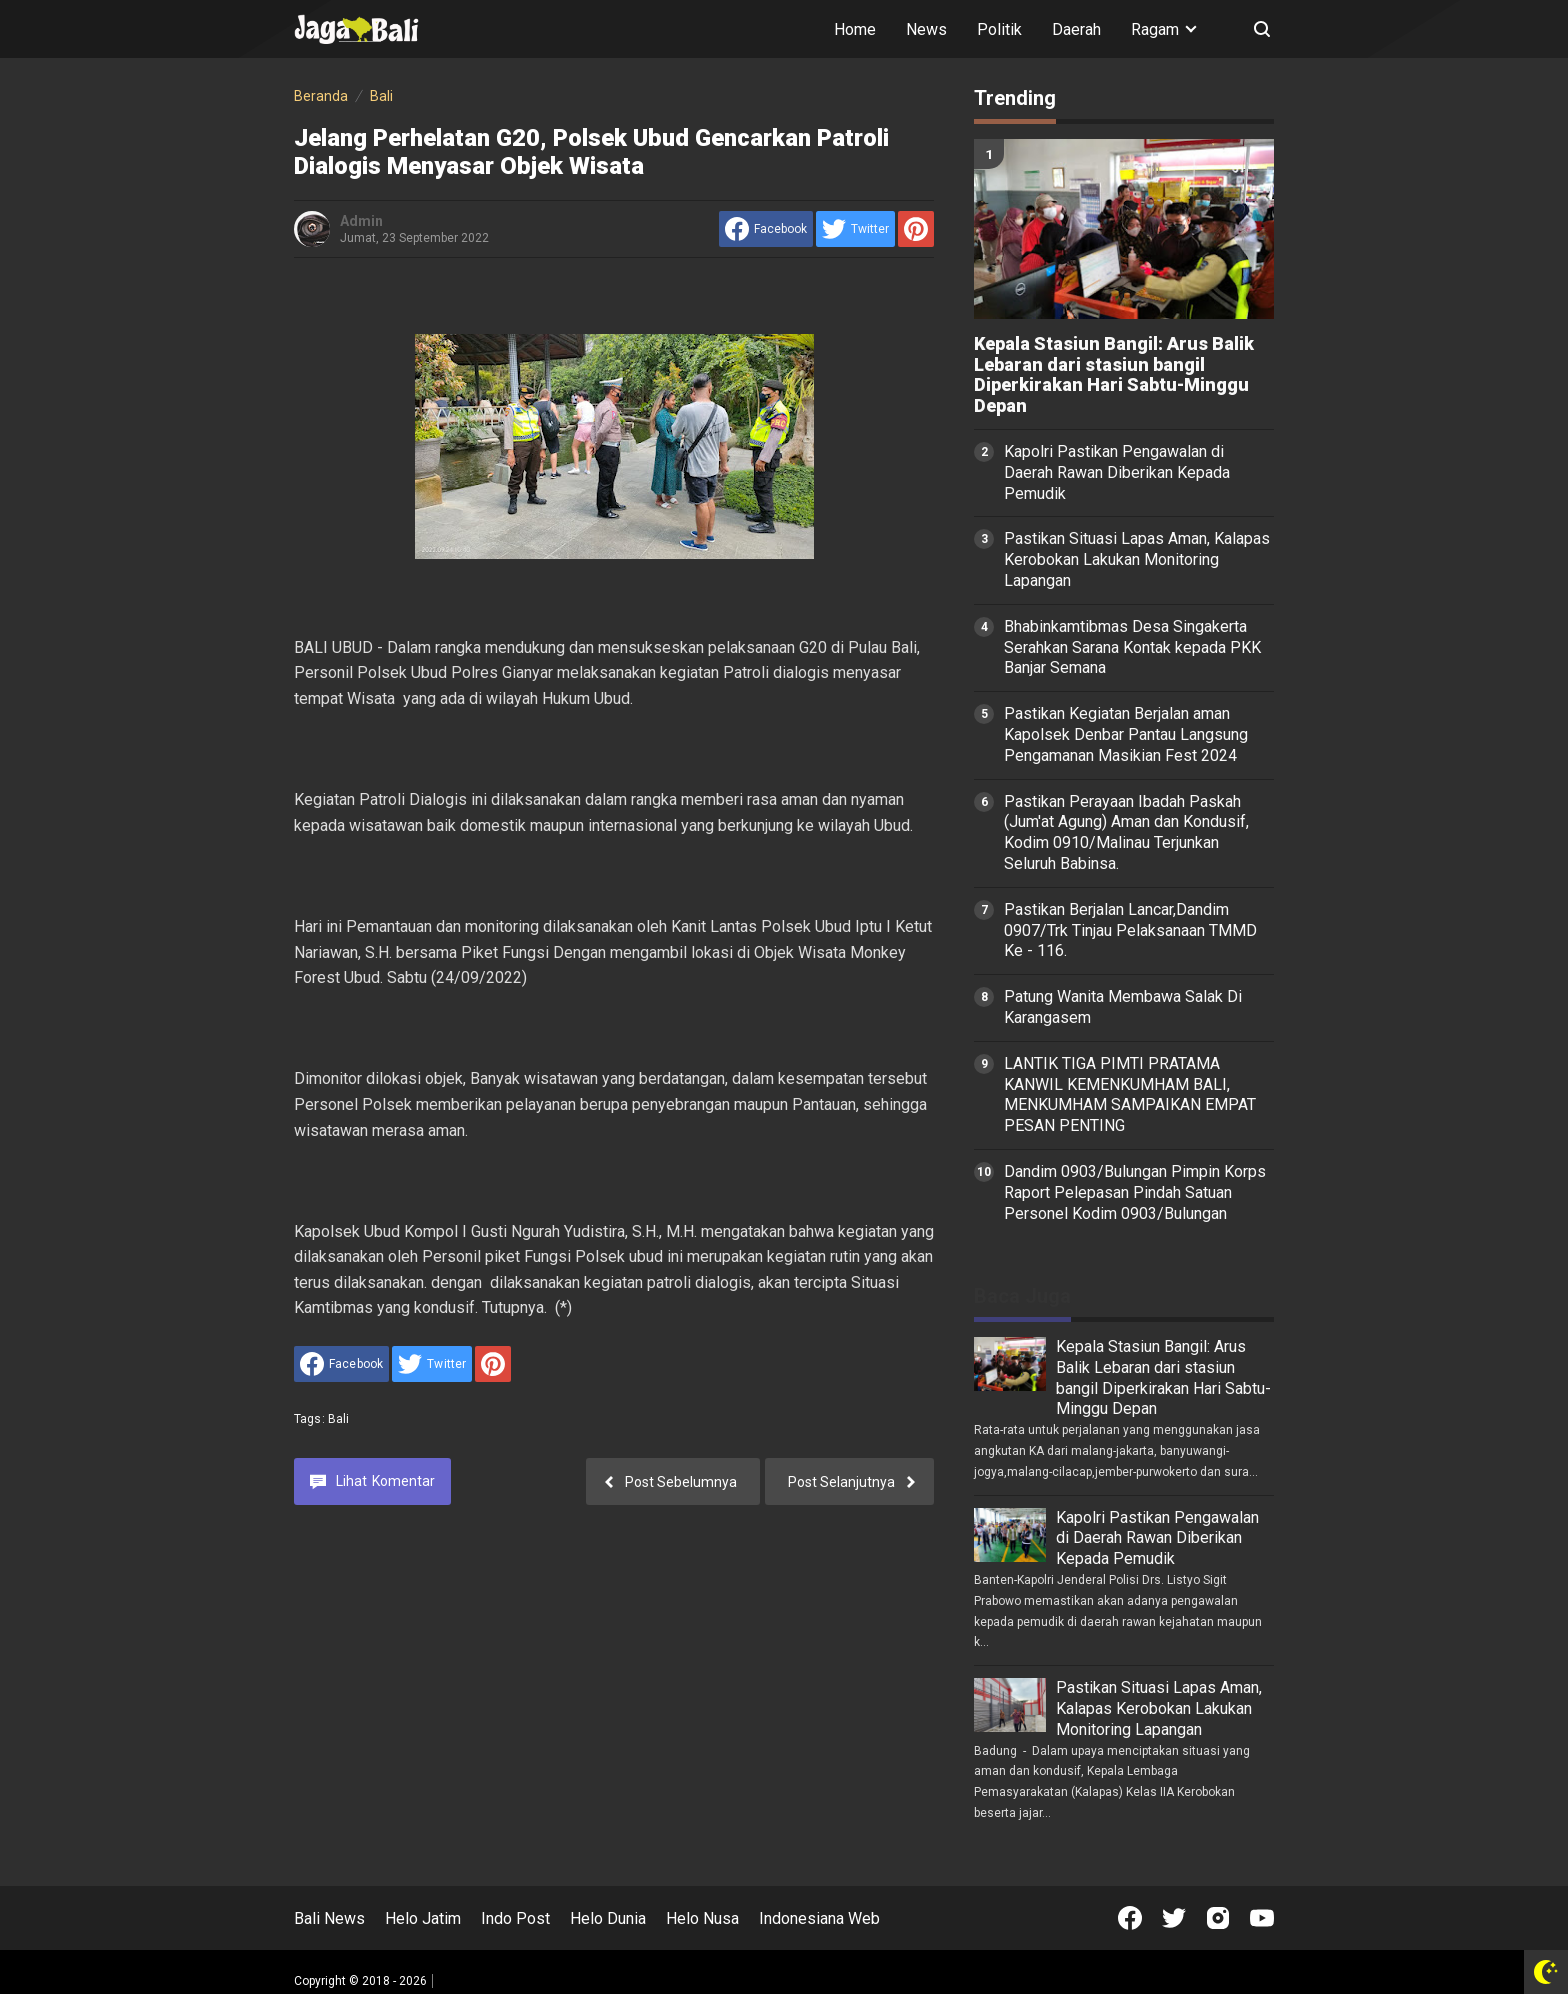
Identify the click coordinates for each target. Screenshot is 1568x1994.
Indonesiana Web (819, 1918)
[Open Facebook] (1130, 1918)
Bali (339, 1419)
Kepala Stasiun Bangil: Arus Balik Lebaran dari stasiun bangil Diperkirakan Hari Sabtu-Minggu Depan (1114, 375)
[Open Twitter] (1174, 1918)
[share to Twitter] (855, 229)
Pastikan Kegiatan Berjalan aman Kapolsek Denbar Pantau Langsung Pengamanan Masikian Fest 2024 (1126, 734)
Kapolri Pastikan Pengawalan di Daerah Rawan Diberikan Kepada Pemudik (1117, 472)
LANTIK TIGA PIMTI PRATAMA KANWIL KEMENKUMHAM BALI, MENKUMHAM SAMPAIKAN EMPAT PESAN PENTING (1130, 1094)
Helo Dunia (608, 1918)
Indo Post (515, 1918)
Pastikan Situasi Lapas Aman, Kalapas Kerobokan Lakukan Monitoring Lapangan (1137, 559)
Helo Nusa (702, 1918)
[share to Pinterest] (916, 229)
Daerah (1076, 29)
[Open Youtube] (1262, 1918)
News (926, 29)
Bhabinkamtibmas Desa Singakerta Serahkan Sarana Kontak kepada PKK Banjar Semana (1132, 647)
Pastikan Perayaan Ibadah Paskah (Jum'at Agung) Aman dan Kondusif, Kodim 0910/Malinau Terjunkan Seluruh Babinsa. (1126, 832)
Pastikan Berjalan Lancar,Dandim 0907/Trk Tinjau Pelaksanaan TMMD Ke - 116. (1130, 930)
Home (855, 29)
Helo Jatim (423, 1918)
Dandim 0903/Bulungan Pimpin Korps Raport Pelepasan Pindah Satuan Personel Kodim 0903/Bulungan (1135, 1192)
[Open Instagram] (1218, 1918)
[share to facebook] (766, 229)
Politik (999, 29)
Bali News (329, 1918)
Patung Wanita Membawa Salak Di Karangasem (1123, 1007)
